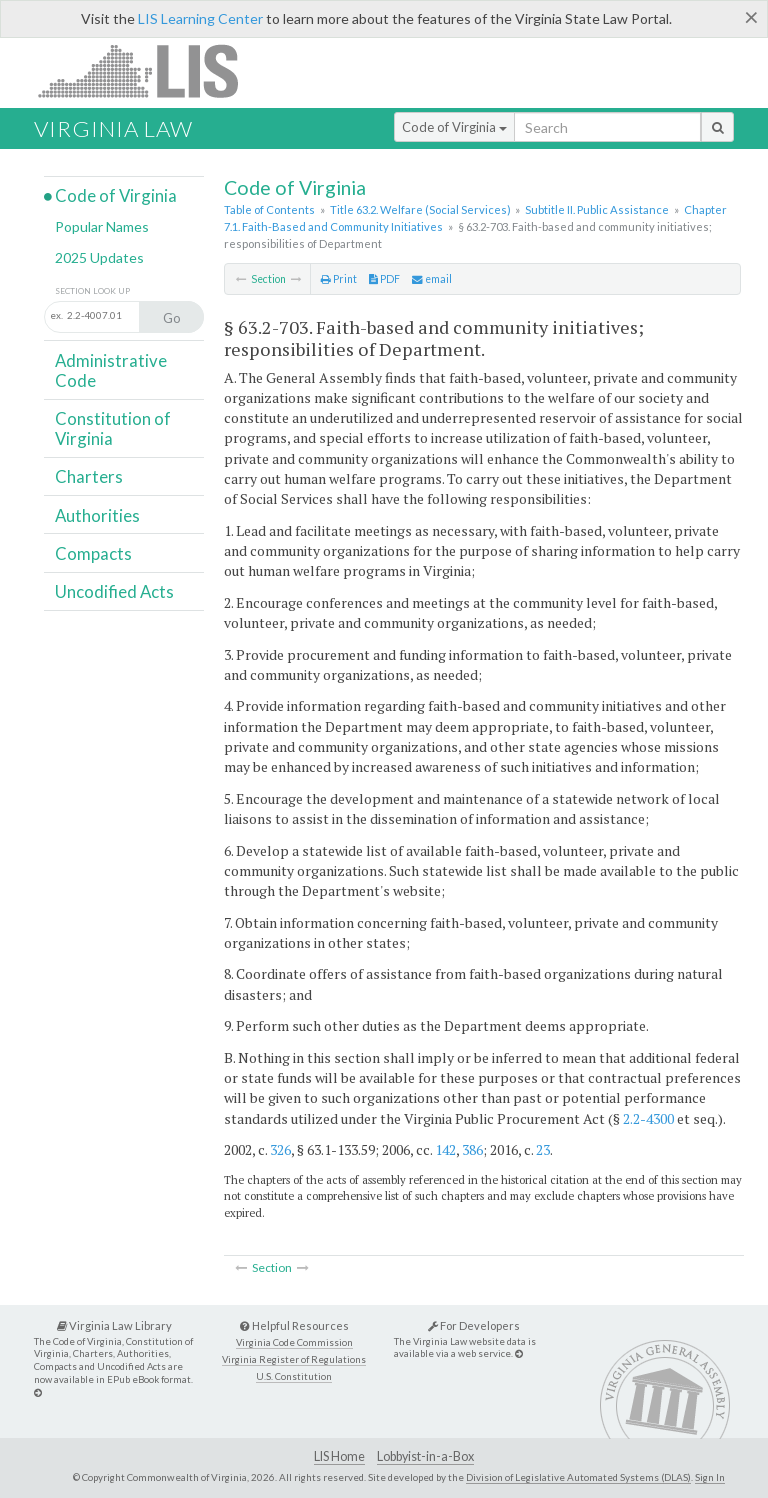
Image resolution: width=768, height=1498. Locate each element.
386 (472, 1149)
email (432, 279)
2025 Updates (99, 257)
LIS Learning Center (200, 18)
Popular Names (102, 226)
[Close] (751, 17)
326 (280, 1149)
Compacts (93, 553)
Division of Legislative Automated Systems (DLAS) (578, 1477)
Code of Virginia (454, 127)
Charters (89, 476)
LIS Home (339, 1456)
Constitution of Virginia (113, 428)
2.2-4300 (648, 1118)
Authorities (97, 515)
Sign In (710, 1477)
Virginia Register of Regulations (294, 1359)
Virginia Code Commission (294, 1342)
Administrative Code (111, 370)
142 (445, 1149)
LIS (149, 70)
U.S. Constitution (294, 1376)
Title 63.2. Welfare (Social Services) (420, 209)
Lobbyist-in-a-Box (425, 1456)
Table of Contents (269, 209)
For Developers (474, 1325)
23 (543, 1149)
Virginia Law (113, 128)
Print (339, 279)
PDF (384, 279)
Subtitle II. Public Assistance (597, 209)
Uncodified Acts (114, 591)
